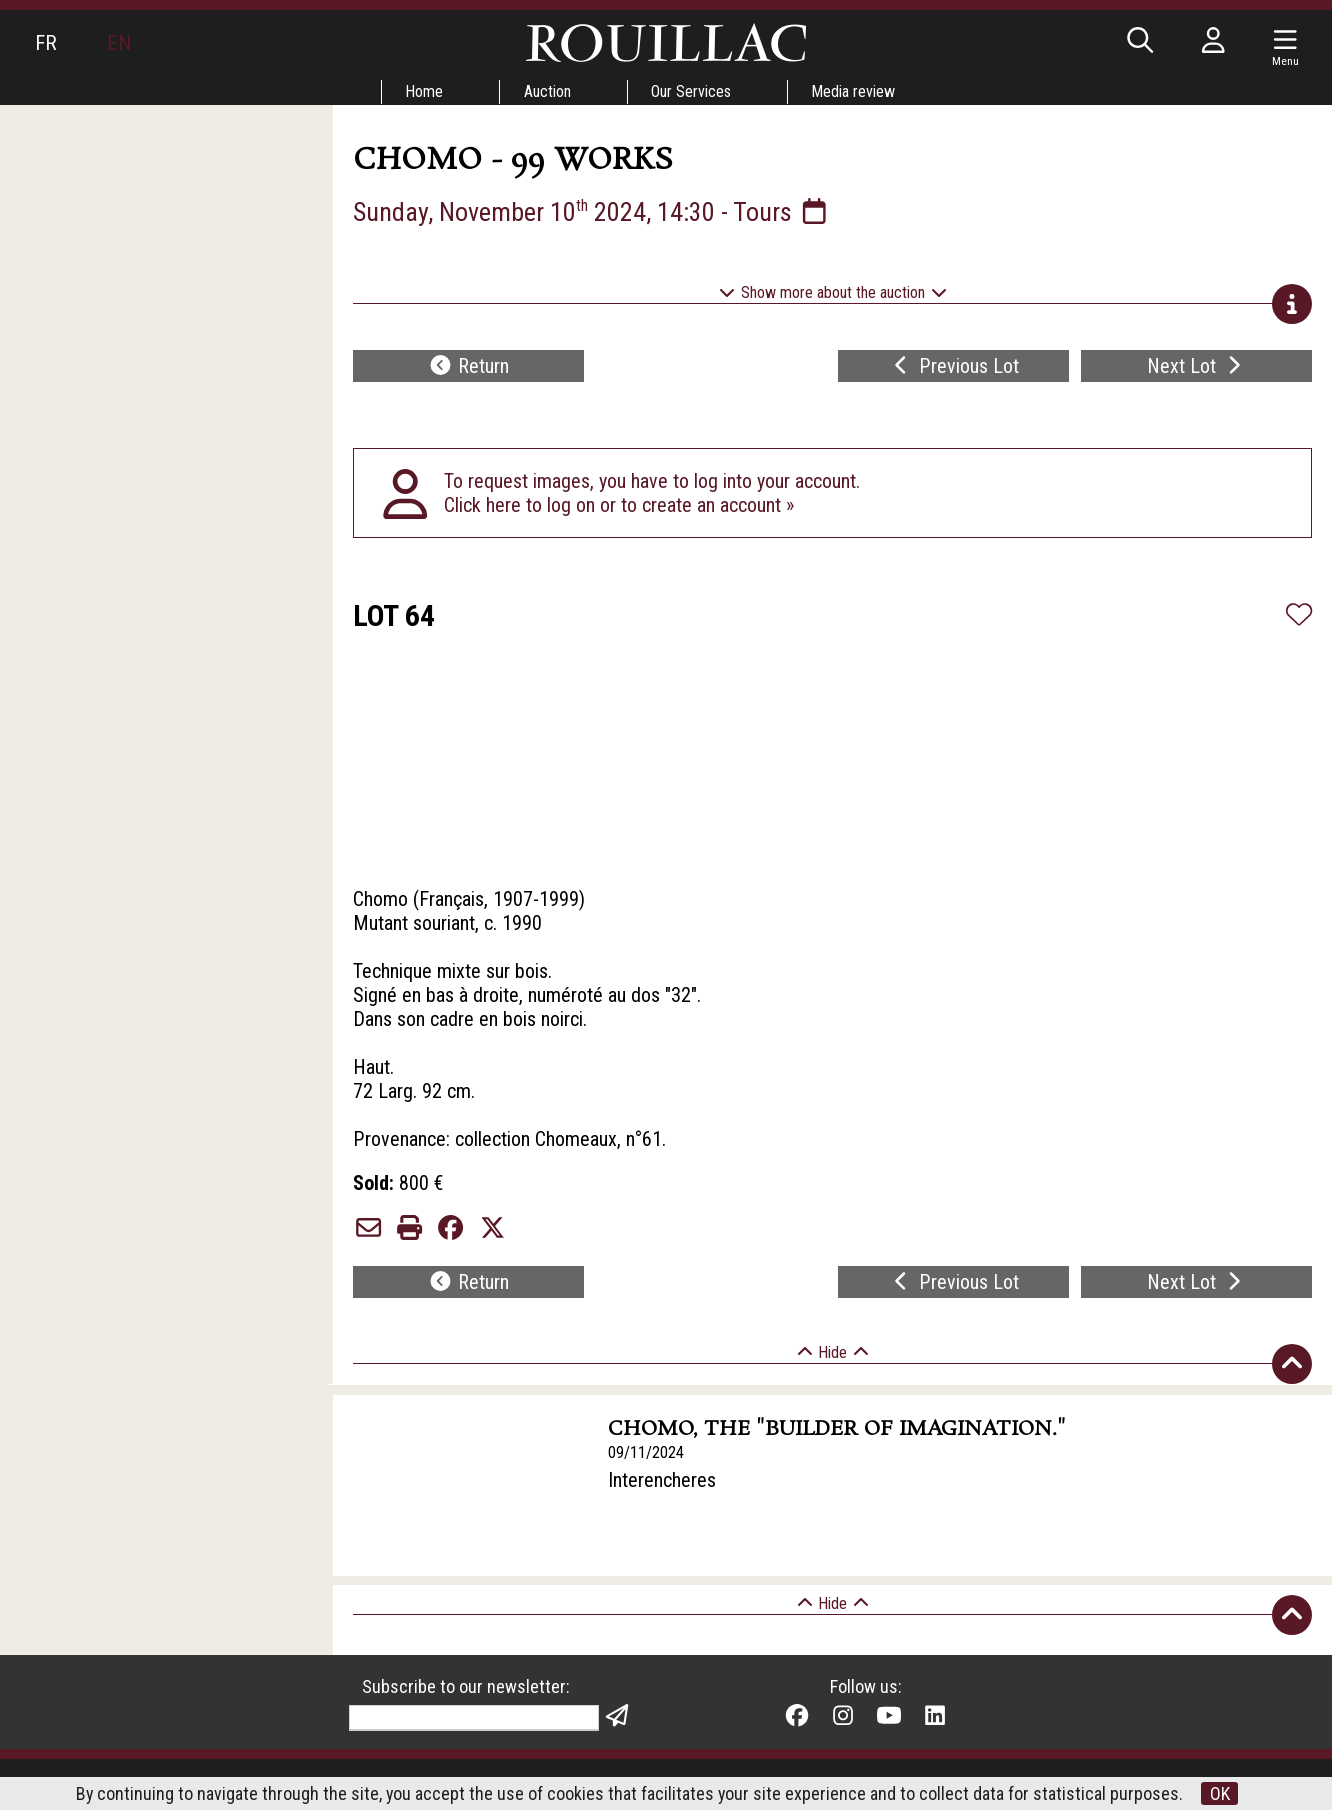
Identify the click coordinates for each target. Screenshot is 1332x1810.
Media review (855, 91)
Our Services (692, 91)
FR (46, 43)
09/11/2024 (646, 1452)
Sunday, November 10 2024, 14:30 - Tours (592, 212)
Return (468, 366)
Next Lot (1196, 366)
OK (1221, 1793)
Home (424, 91)
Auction (547, 91)
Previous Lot (953, 366)
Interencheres (662, 1480)
